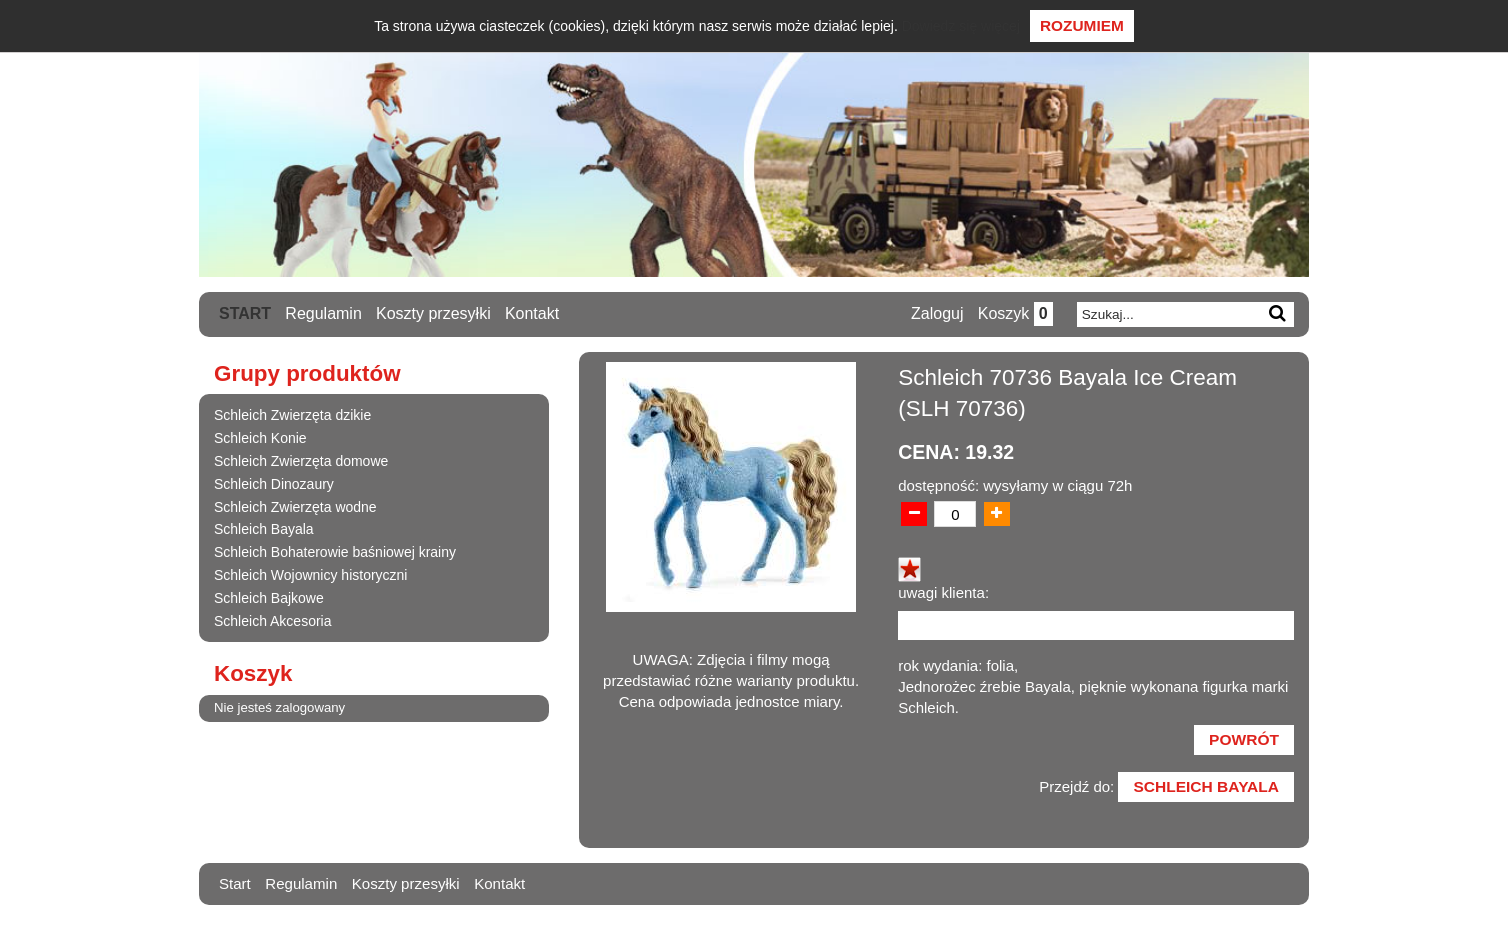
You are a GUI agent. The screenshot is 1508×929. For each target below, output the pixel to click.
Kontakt (533, 313)
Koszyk (1013, 314)
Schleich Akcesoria (273, 621)
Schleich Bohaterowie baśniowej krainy (335, 553)
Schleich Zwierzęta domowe (301, 461)
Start (245, 313)
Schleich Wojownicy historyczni (310, 575)
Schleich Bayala (264, 530)
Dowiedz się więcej (961, 26)
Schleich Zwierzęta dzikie (292, 416)
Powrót (1242, 744)
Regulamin (324, 313)
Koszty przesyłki (434, 313)
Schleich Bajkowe (269, 598)
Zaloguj (935, 314)
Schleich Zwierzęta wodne (295, 507)
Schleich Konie (260, 439)
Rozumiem (1082, 25)
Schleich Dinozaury (274, 484)
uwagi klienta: (943, 593)
